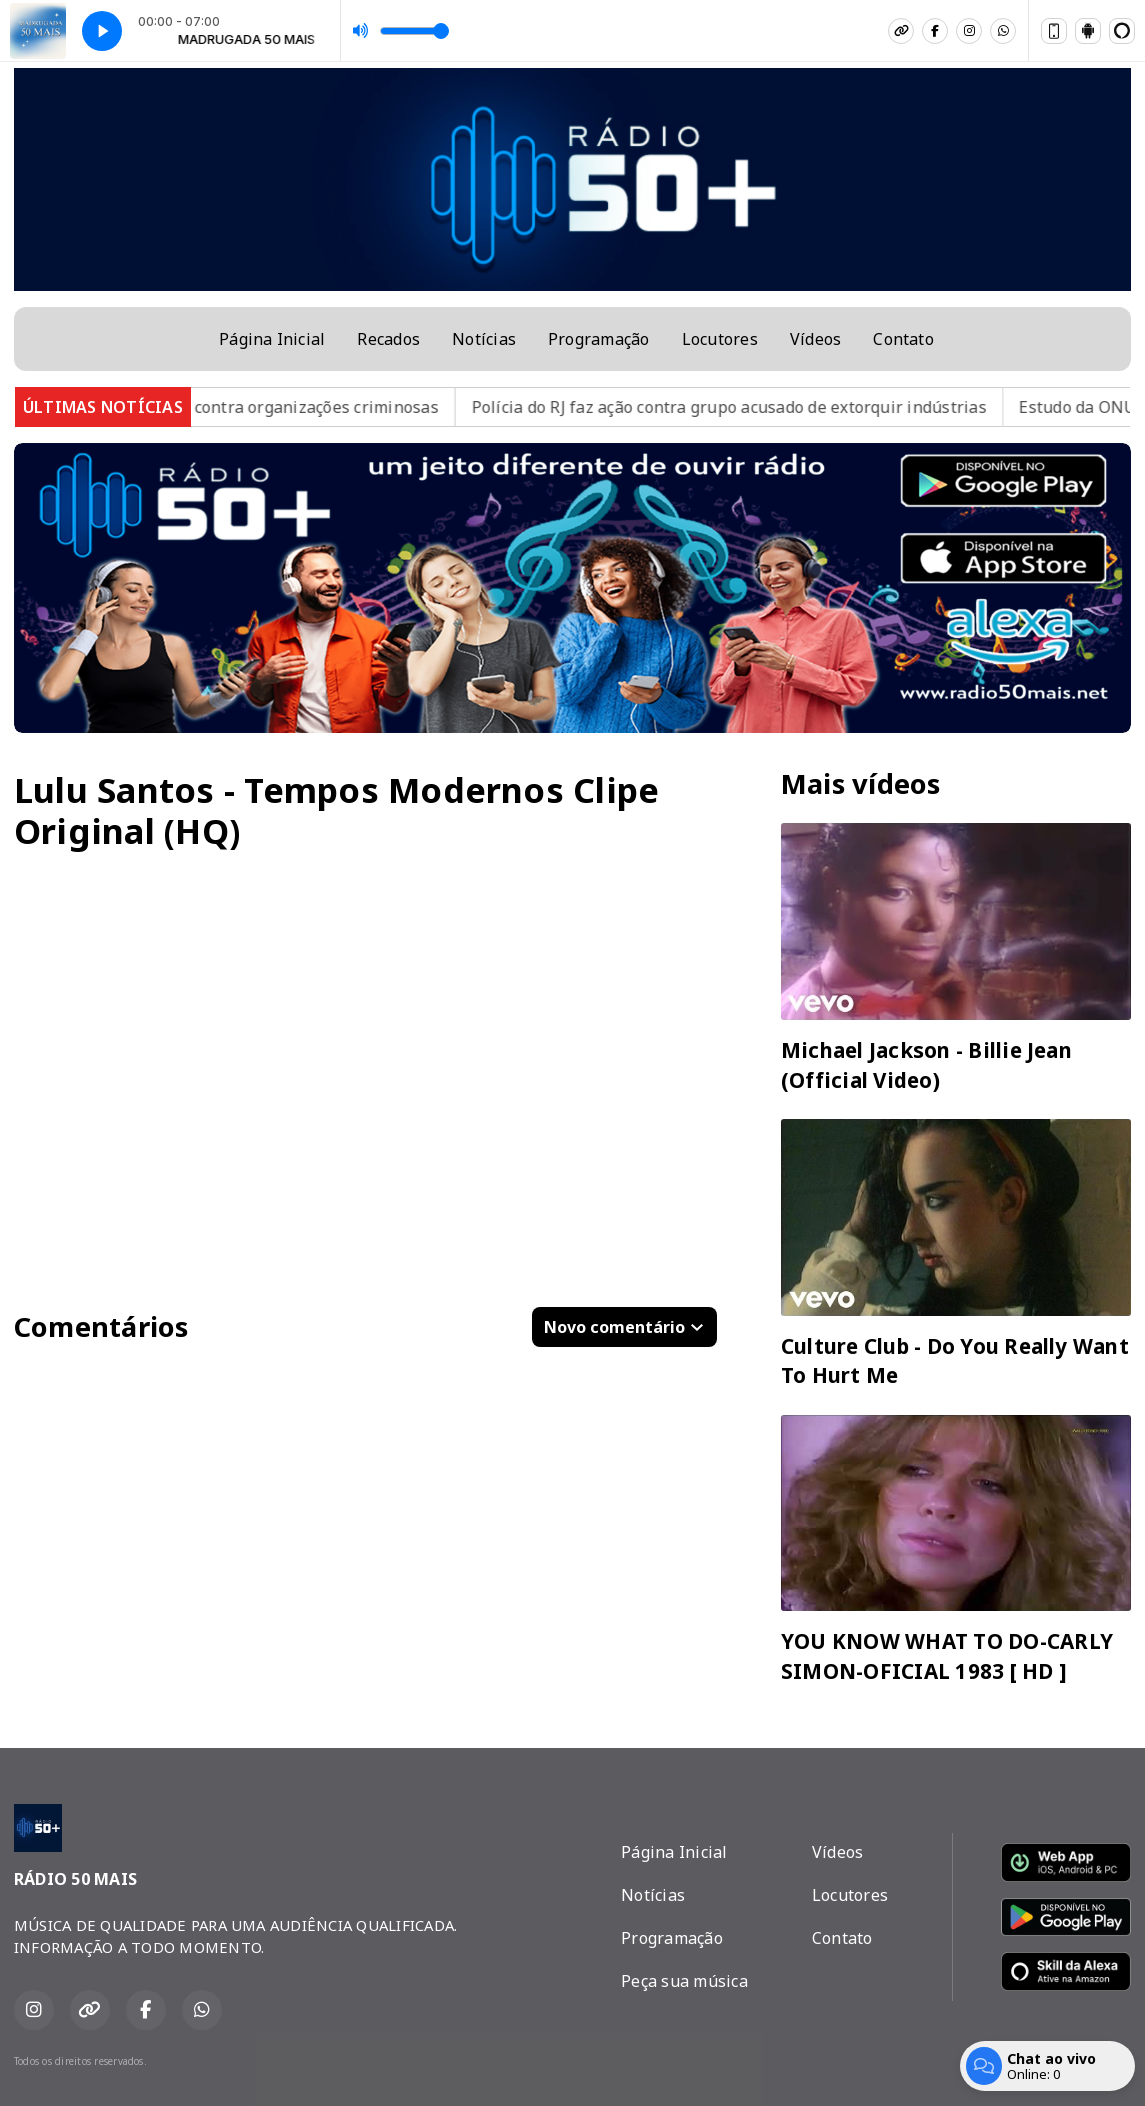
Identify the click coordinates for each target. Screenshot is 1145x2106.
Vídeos (815, 339)
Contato (903, 339)
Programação (599, 339)
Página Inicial (272, 339)
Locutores (720, 339)
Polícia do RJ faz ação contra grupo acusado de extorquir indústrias (748, 407)
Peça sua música (684, 1981)
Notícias (484, 339)
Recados (388, 339)
